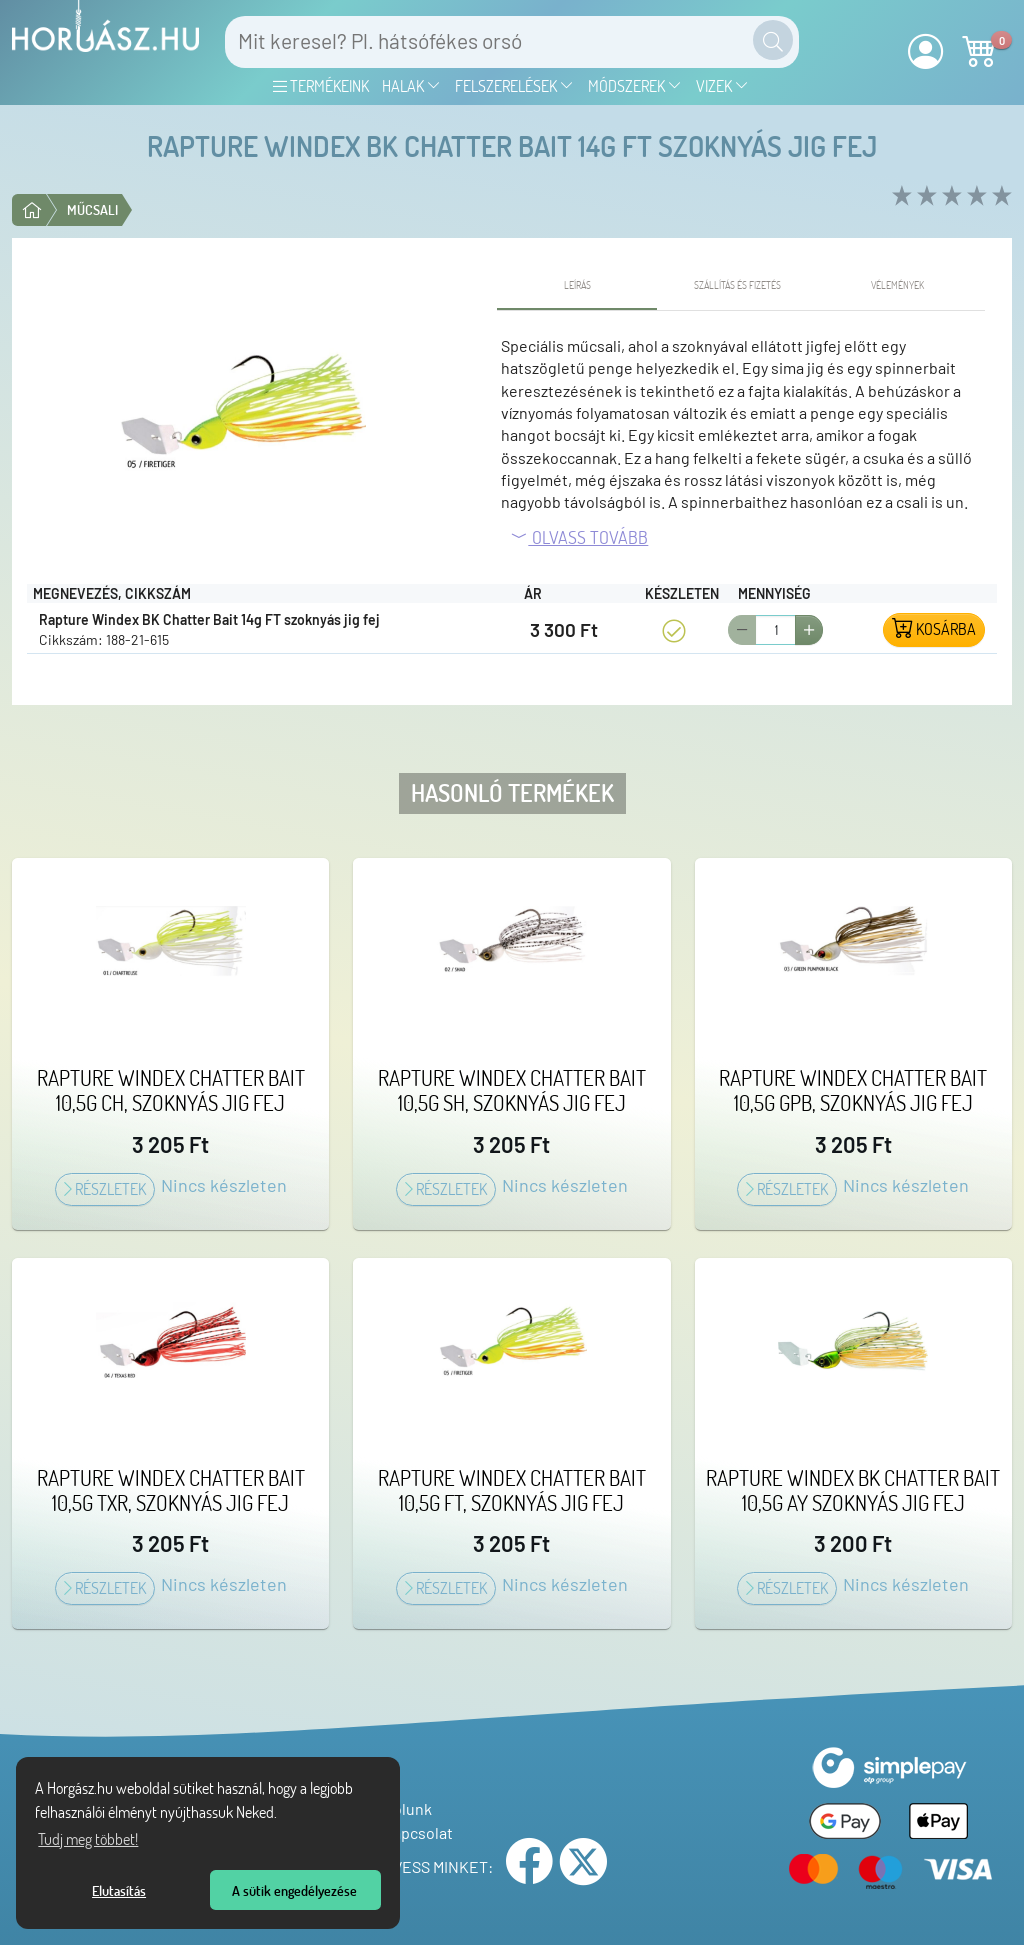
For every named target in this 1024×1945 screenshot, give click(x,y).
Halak (411, 86)
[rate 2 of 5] (924, 196)
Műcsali (92, 209)
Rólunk (402, 1808)
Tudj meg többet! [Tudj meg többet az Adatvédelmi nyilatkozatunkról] (88, 1839)
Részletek (105, 1189)
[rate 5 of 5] (999, 196)
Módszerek (635, 86)
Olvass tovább (579, 537)
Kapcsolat (413, 1832)
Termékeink (321, 86)
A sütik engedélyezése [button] (294, 1890)
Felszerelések (514, 86)
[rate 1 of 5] (899, 196)
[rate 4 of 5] (974, 196)
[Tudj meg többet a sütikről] (283, 1815)
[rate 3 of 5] (949, 196)
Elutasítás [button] (119, 1890)
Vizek (722, 86)
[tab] (577, 286)
